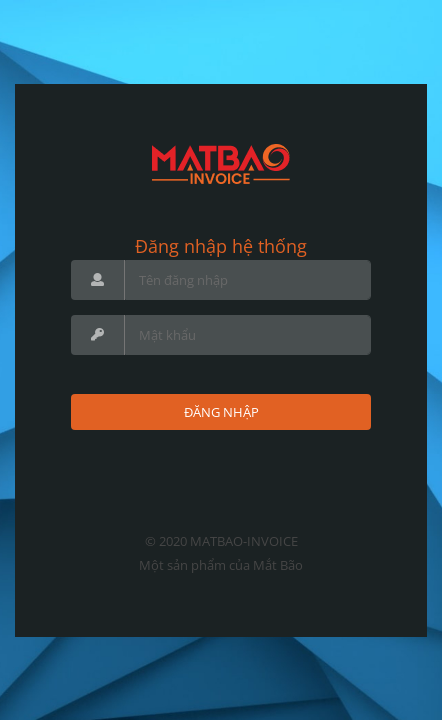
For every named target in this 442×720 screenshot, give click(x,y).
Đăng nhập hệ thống (221, 246)
